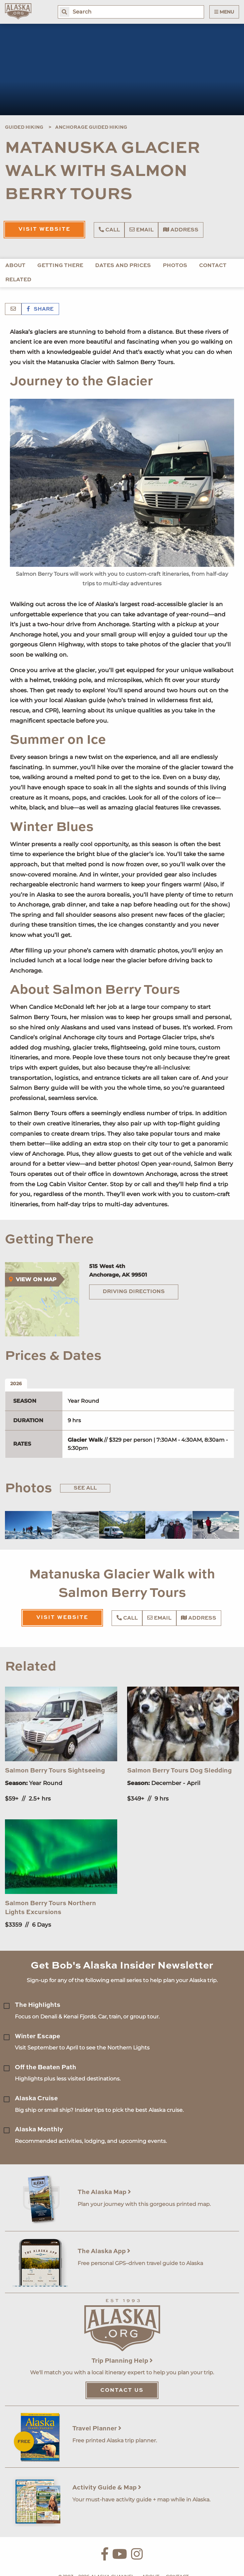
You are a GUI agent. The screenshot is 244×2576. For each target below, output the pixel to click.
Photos (175, 265)
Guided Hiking (24, 127)
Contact (213, 265)
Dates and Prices (123, 265)
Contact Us (122, 2390)
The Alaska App (104, 2251)
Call (109, 230)
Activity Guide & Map (106, 2488)
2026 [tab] (16, 1384)
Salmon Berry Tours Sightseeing (55, 1771)
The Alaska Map (104, 2192)
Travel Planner (97, 2428)
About (15, 265)
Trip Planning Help (122, 2361)
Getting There (60, 265)
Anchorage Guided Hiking (91, 127)
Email (141, 230)
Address (180, 230)
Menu (224, 12)
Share (40, 309)
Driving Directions (134, 1291)
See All (85, 1488)
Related (18, 280)
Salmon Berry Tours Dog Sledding (179, 1771)
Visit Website (44, 229)
